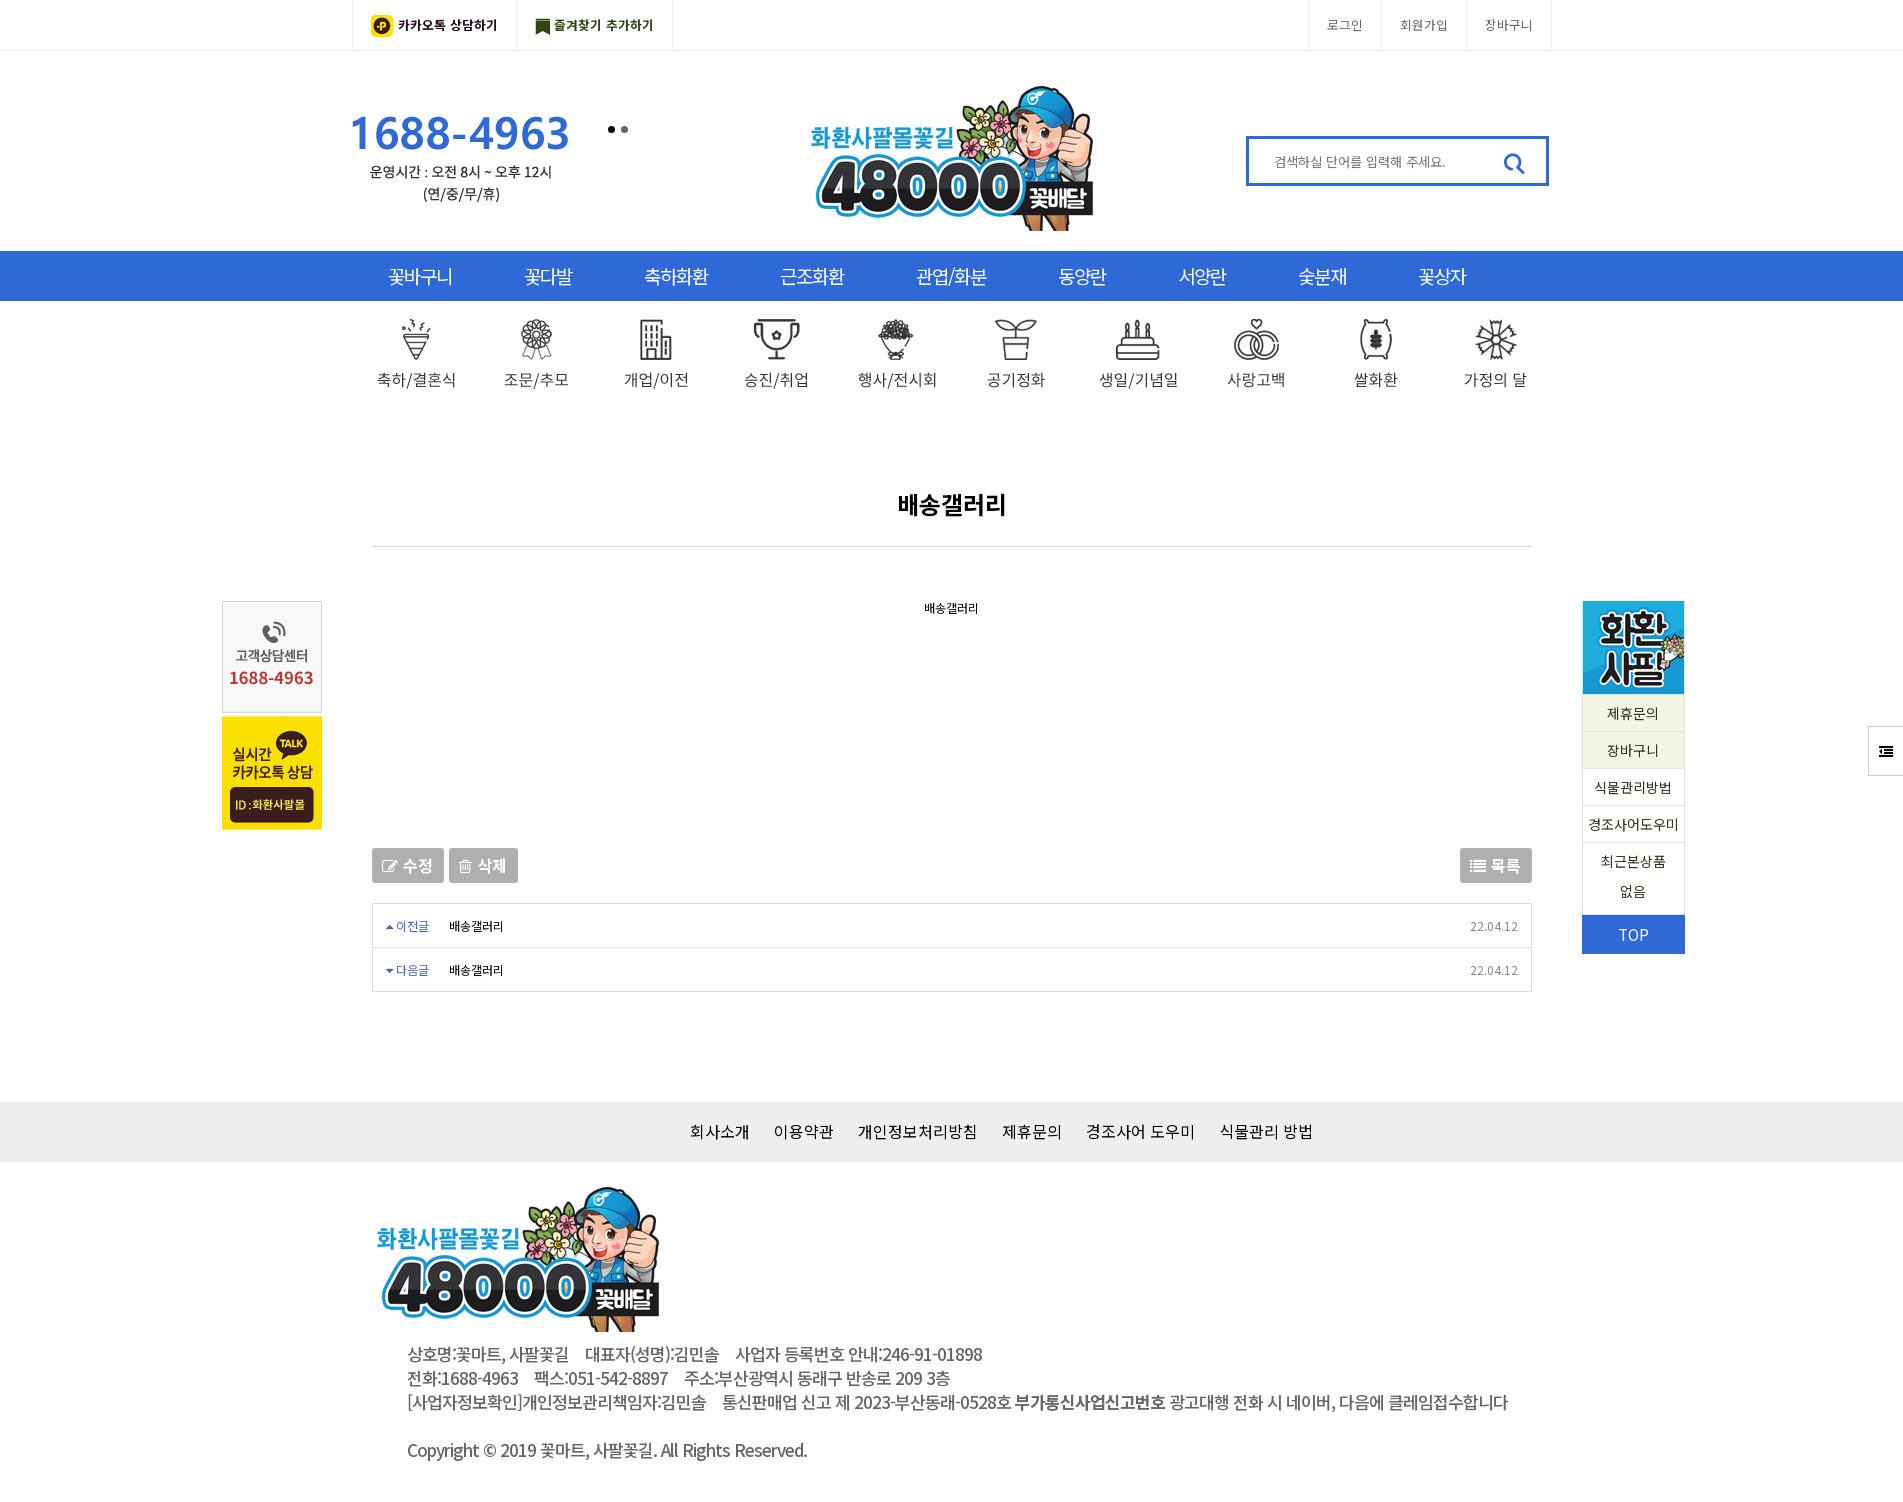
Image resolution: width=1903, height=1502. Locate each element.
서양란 (1202, 275)
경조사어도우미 (1633, 824)
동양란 (1082, 275)
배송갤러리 (476, 925)
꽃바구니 (420, 275)
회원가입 (1424, 24)
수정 (408, 865)
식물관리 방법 (1266, 1131)
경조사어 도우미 (1140, 1131)
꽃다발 (548, 275)
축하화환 (676, 275)
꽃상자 (1442, 275)
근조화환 (812, 275)
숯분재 (1322, 275)
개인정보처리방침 (918, 1131)
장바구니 (1509, 24)
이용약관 (804, 1131)
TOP (1633, 934)
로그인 (1345, 24)
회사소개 (720, 1131)
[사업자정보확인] (464, 1402)
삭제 (483, 865)
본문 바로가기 (0, 0)
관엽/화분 (951, 275)
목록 (1496, 865)
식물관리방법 (1633, 787)
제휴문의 (1633, 713)
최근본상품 (1633, 878)
